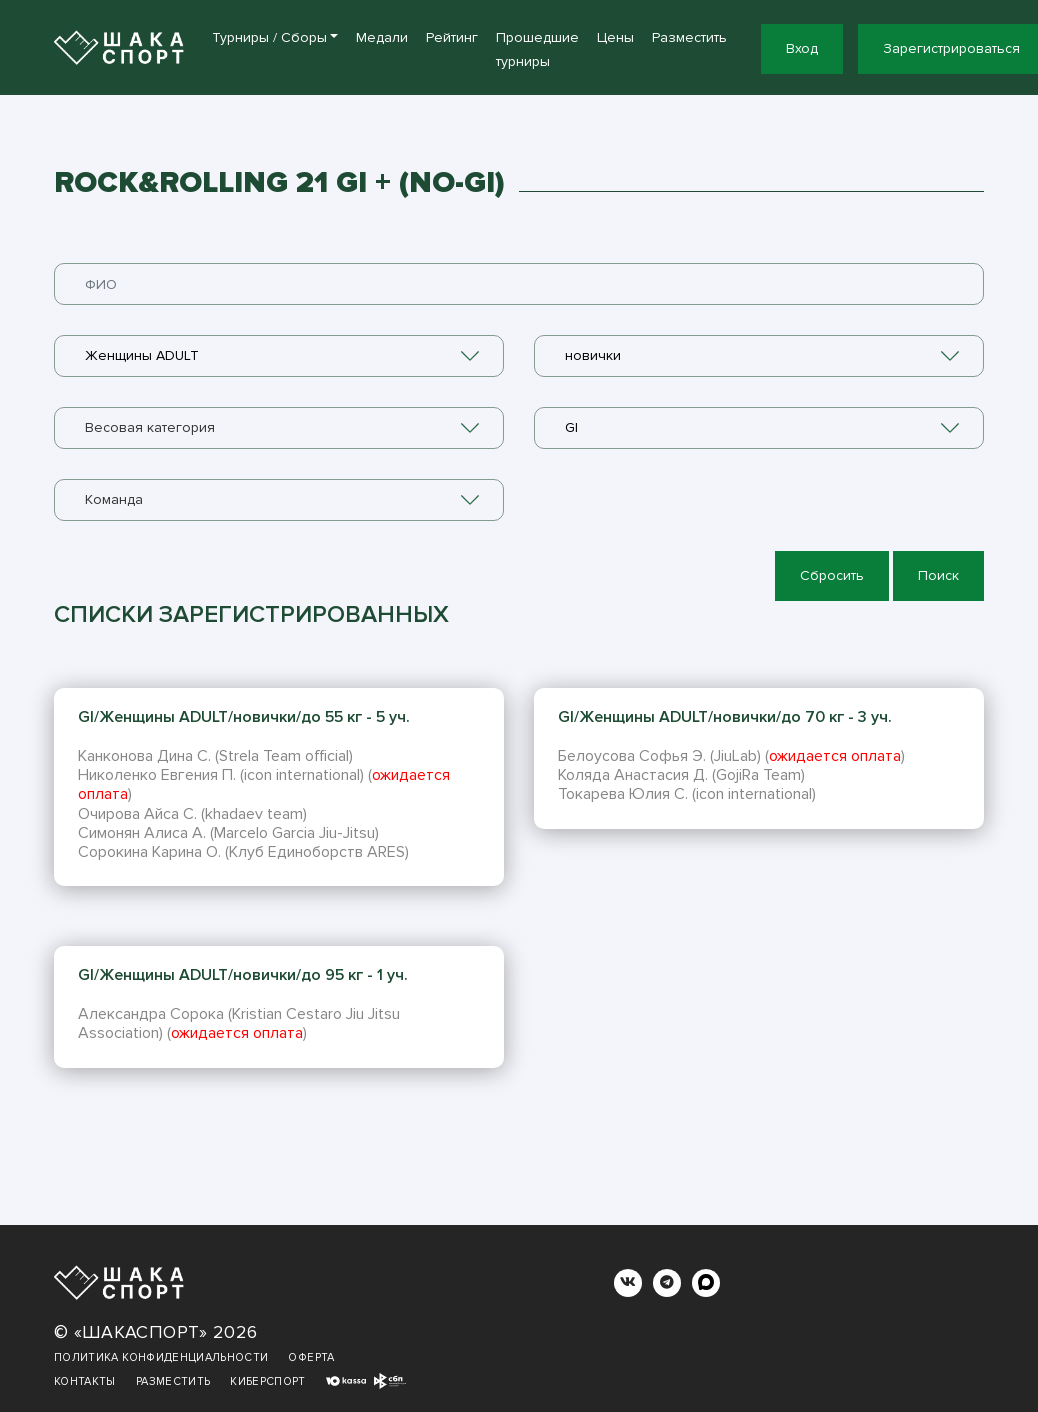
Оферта (311, 1357)
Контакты (85, 1381)
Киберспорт (268, 1381)
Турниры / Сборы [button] (269, 37)
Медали (382, 37)
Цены (615, 37)
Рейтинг (452, 37)
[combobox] (279, 356)
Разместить (689, 37)
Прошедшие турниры (537, 49)
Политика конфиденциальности (161, 1357)
